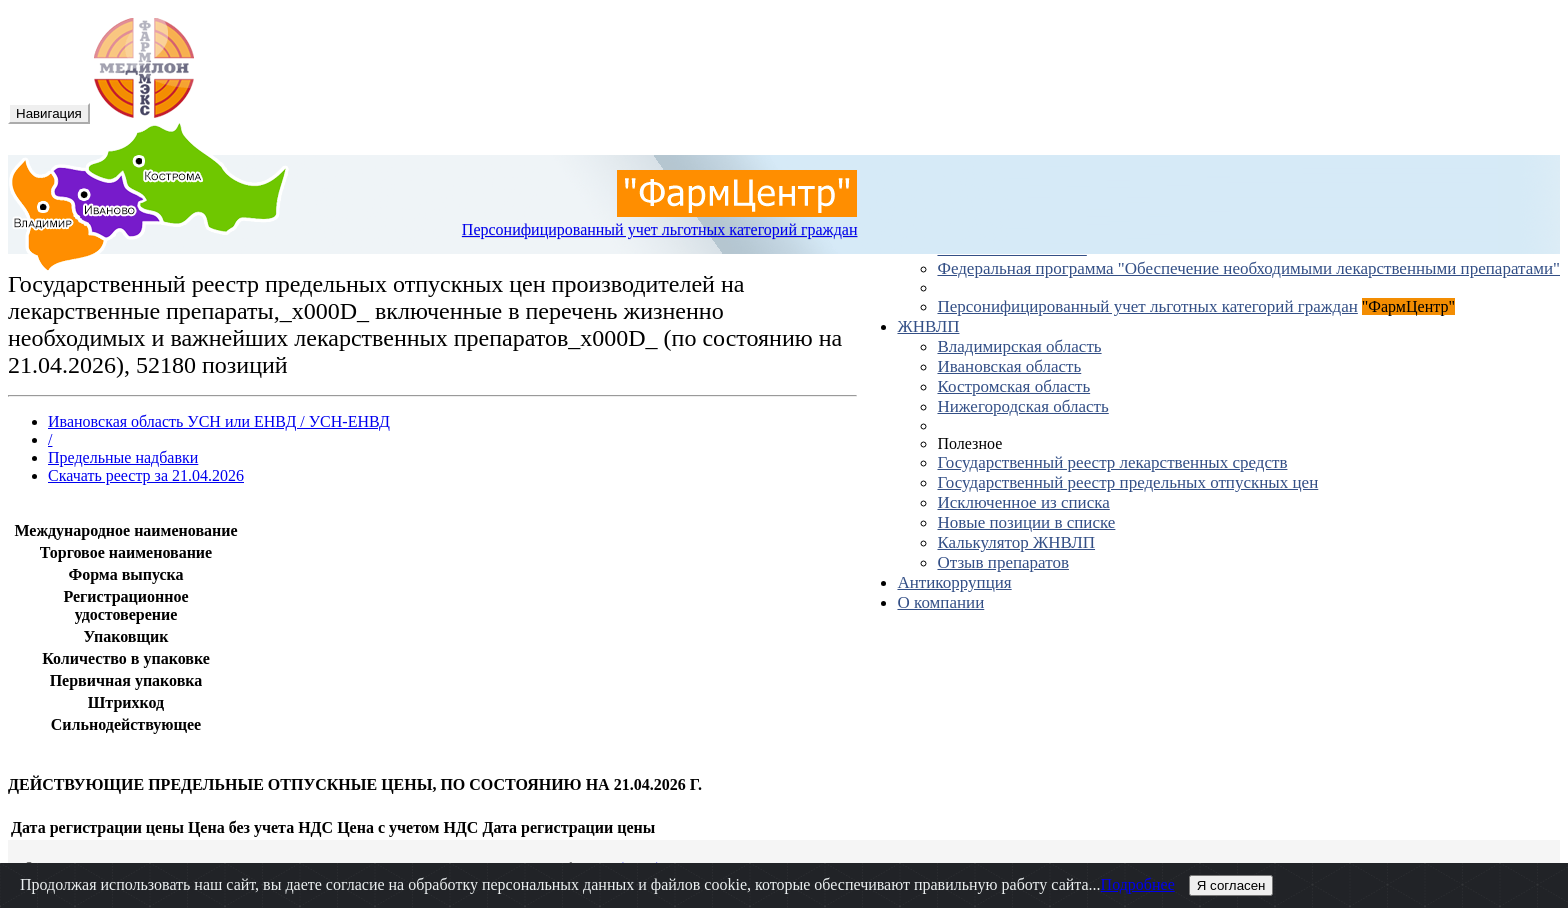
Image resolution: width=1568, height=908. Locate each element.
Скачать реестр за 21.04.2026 (146, 475)
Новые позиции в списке (1026, 522)
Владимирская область (1019, 346)
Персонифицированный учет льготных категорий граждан (1147, 306)
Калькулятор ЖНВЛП (1016, 542)
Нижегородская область (1022, 406)
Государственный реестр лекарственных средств (1112, 462)
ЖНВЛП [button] (928, 326)
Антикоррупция (954, 582)
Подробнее (1138, 884)
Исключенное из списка (1023, 502)
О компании (940, 602)
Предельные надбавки (123, 457)
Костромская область (1013, 386)
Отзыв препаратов (1002, 562)
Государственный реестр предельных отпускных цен (1127, 482)
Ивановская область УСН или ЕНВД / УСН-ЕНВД (219, 421)
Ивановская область (1009, 366)
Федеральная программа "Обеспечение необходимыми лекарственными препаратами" (1248, 268)
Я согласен (1231, 885)
